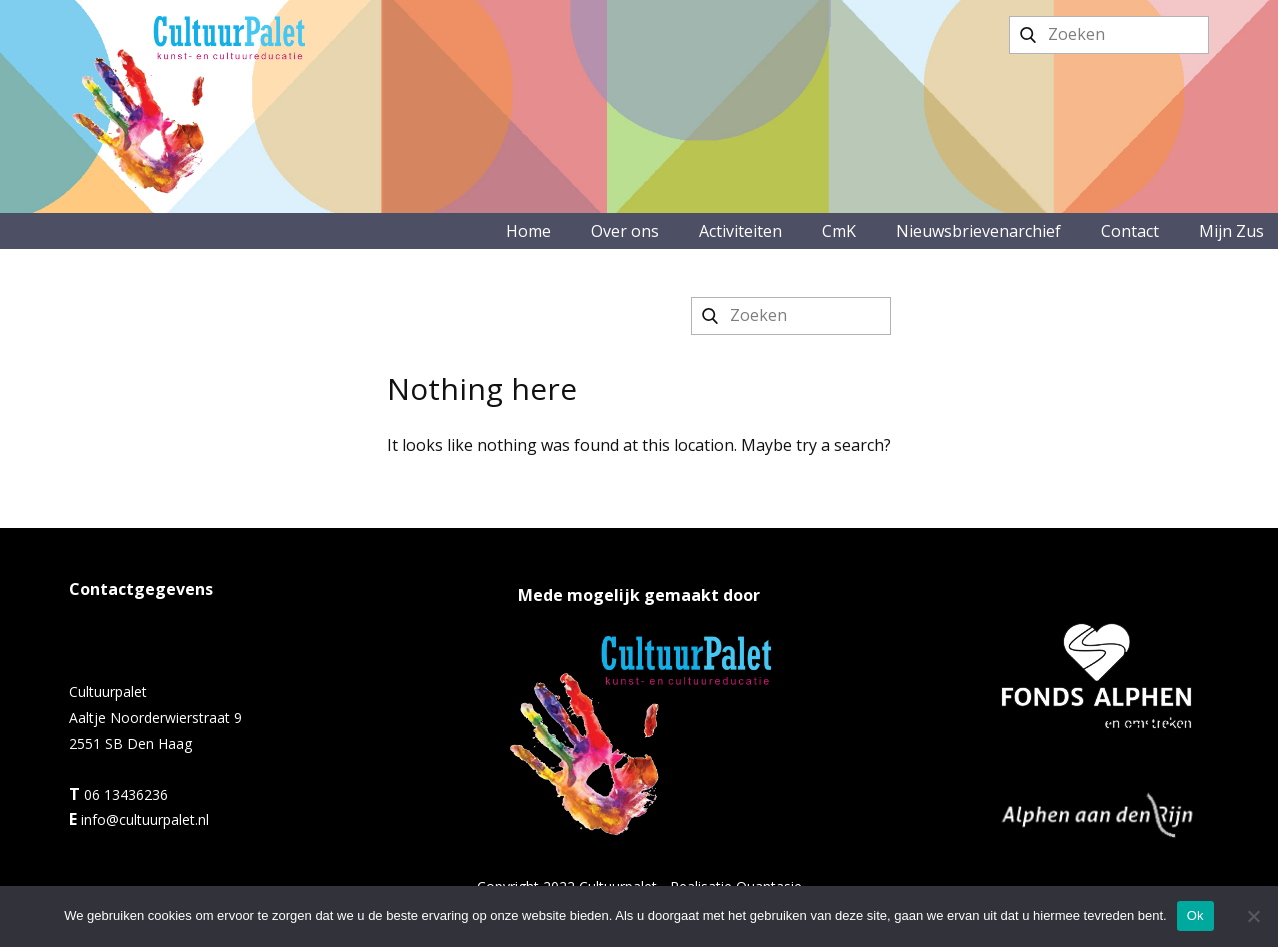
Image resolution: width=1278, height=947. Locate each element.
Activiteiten (740, 231)
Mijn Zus (1231, 231)
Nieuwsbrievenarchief (978, 231)
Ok (1195, 915)
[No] (1253, 916)
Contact (1130, 231)
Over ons (625, 231)
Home (528, 231)
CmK (839, 231)
